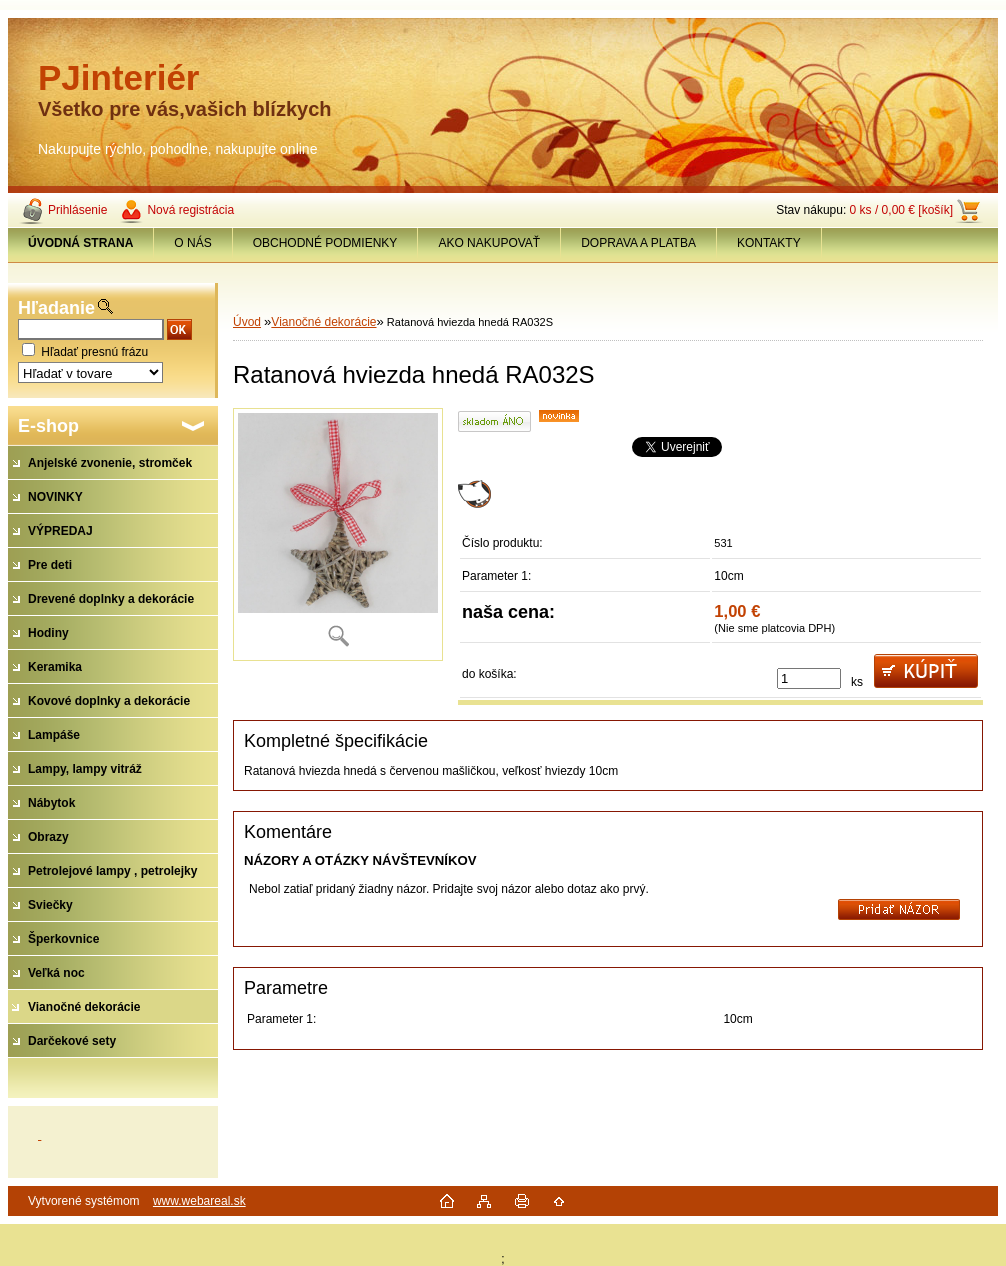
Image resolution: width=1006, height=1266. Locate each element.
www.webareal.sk (199, 1201)
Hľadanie (56, 308)
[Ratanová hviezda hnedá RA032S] (338, 534)
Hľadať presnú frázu (94, 352)
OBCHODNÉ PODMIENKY (325, 243)
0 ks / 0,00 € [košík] (901, 210)
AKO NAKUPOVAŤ (489, 243)
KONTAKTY (769, 243)
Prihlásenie (77, 210)
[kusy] (809, 678)
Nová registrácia (190, 210)
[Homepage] (81, 243)
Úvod (247, 322)
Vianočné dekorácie (323, 322)
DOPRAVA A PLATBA (638, 243)
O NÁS (192, 243)
